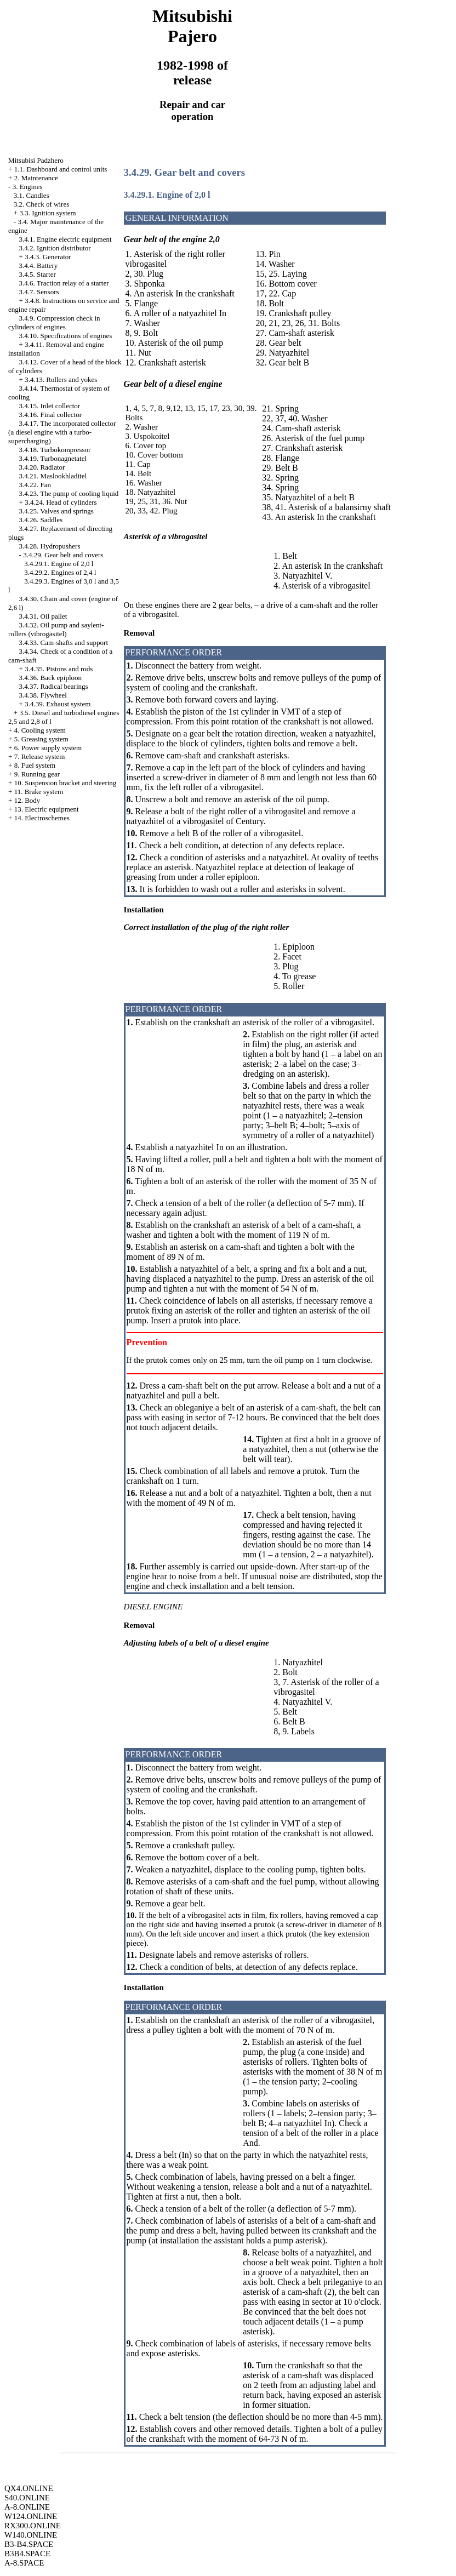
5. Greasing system (41, 739)
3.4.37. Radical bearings (53, 686)
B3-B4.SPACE (28, 2544)
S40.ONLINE (27, 2497)
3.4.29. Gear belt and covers (63, 555)
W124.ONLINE (30, 2516)
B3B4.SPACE (27, 2553)
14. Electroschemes (42, 818)
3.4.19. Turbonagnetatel (53, 458)
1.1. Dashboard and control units (60, 169)
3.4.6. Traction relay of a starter (64, 283)
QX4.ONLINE (28, 2488)
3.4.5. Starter (37, 274)
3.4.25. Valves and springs (56, 511)
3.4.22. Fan (35, 485)
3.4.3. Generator (48, 257)
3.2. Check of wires (41, 204)
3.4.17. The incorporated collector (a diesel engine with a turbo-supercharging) (62, 432)
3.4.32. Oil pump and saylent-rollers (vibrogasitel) (56, 629)
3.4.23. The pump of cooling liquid (69, 493)
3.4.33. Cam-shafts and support (63, 642)
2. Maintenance (36, 178)
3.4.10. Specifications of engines (65, 336)
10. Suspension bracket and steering (65, 783)
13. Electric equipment (46, 809)
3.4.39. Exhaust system (57, 704)
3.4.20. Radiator (42, 467)
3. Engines (28, 186)
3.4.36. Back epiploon (50, 677)
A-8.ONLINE (27, 2507)
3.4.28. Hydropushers (50, 546)
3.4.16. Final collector (50, 414)
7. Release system (39, 756)
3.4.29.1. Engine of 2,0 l (58, 563)
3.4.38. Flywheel (43, 695)
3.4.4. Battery (38, 265)
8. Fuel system (34, 765)
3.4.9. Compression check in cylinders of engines (54, 322)
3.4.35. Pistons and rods (59, 669)
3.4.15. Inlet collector (50, 406)
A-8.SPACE (24, 2562)
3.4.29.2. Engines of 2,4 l (60, 572)
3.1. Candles (31, 195)
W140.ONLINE (30, 2535)
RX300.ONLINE (32, 2525)
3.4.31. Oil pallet (43, 616)
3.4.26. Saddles (40, 520)
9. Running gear (37, 774)
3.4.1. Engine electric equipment (65, 239)
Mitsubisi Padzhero (36, 160)
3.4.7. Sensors (39, 292)
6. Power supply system (48, 748)
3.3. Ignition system (47, 213)
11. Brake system (38, 791)
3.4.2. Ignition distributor (55, 248)
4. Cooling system (40, 730)
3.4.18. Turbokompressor (55, 449)
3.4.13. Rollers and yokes (61, 379)
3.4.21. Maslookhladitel (53, 476)
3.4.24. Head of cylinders (60, 502)
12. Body (27, 800)
